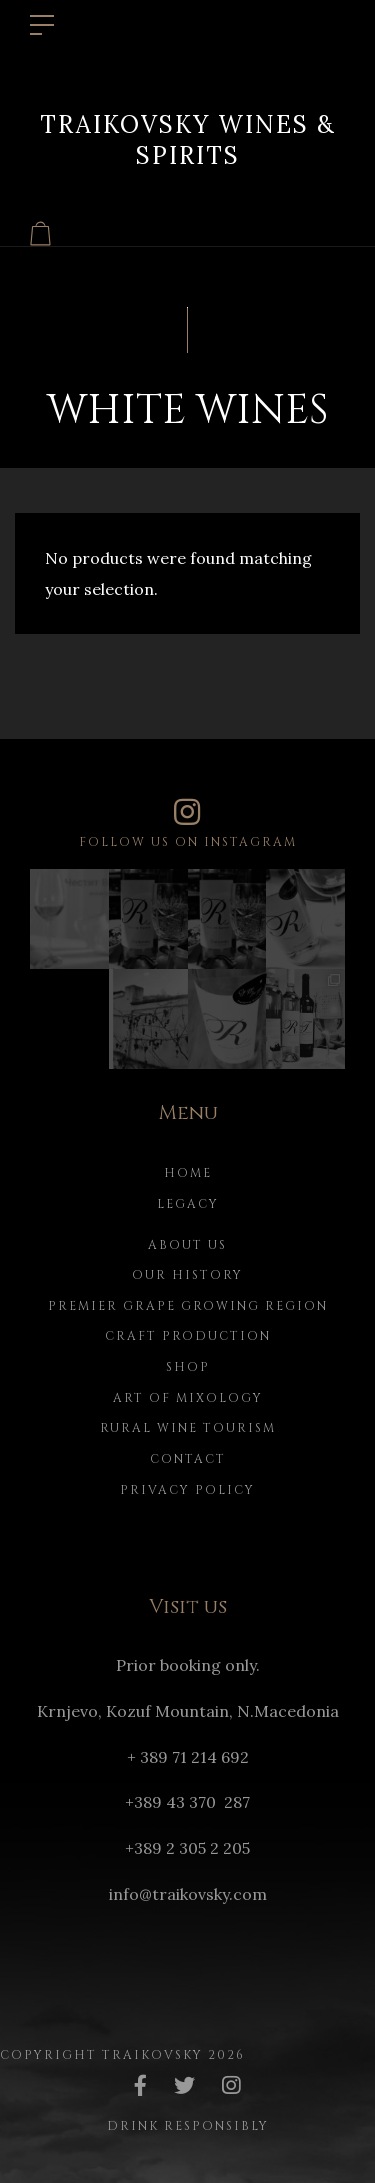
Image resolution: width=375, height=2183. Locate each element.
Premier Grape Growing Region (188, 1306)
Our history (187, 1275)
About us (187, 1245)
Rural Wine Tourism (188, 1428)
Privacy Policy (187, 1490)
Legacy (188, 1204)
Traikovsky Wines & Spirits (188, 138)
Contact (188, 1459)
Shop (188, 1367)
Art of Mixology (188, 1398)
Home (188, 1173)
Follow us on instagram (187, 823)
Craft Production (188, 1336)
